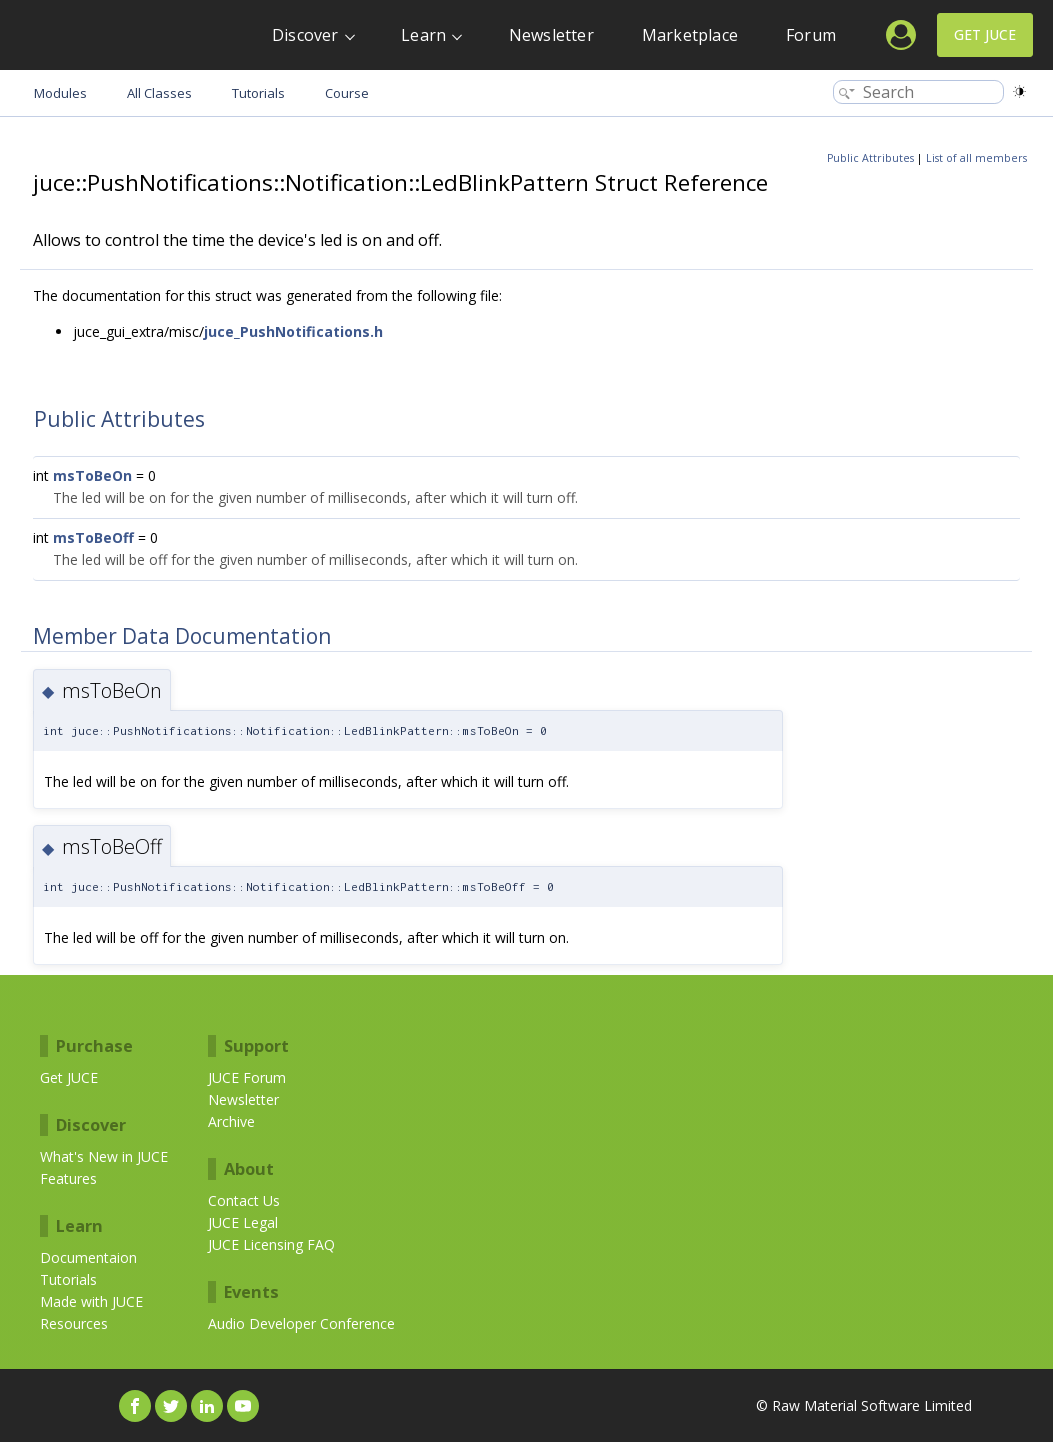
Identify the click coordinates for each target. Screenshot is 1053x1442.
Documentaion (88, 1257)
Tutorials (68, 1279)
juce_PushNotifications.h (293, 331)
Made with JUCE (91, 1301)
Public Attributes (870, 158)
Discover (305, 35)
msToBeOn (92, 475)
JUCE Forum (247, 1077)
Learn (423, 35)
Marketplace (690, 35)
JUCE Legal (243, 1222)
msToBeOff (93, 537)
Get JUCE (985, 34)
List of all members (976, 158)
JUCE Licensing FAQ (271, 1244)
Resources (74, 1323)
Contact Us (244, 1200)
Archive (231, 1121)
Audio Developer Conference (301, 1323)
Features (68, 1178)
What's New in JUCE (104, 1156)
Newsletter (551, 35)
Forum (811, 35)
